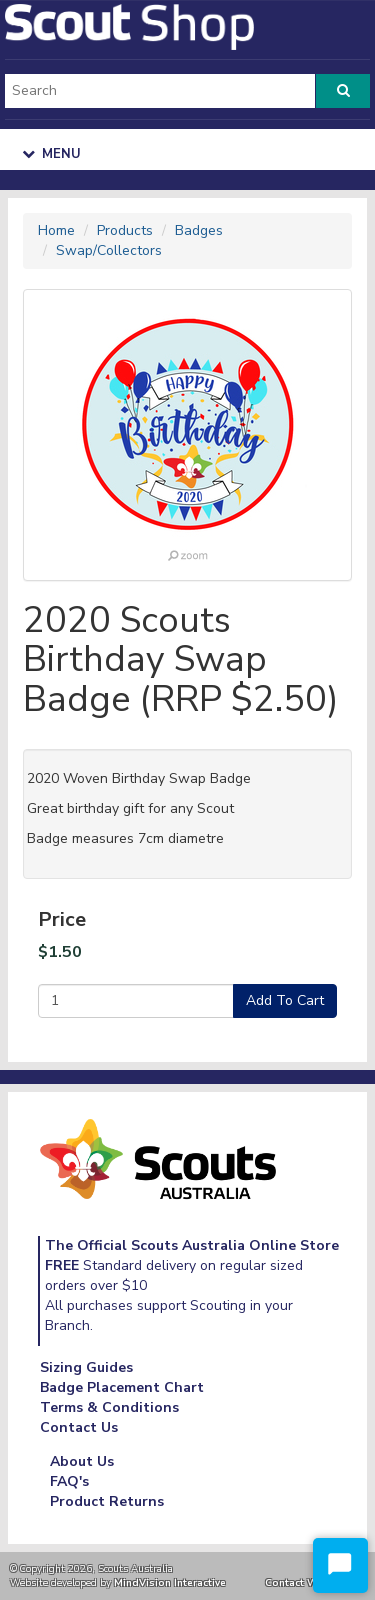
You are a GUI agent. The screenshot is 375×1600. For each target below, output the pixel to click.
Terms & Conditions (109, 1407)
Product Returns (107, 1501)
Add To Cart (285, 1000)
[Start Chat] (340, 1565)
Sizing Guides (86, 1367)
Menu (52, 154)
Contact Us (79, 1427)
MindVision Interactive (170, 1582)
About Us (82, 1461)
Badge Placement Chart (122, 1387)
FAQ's (69, 1481)
